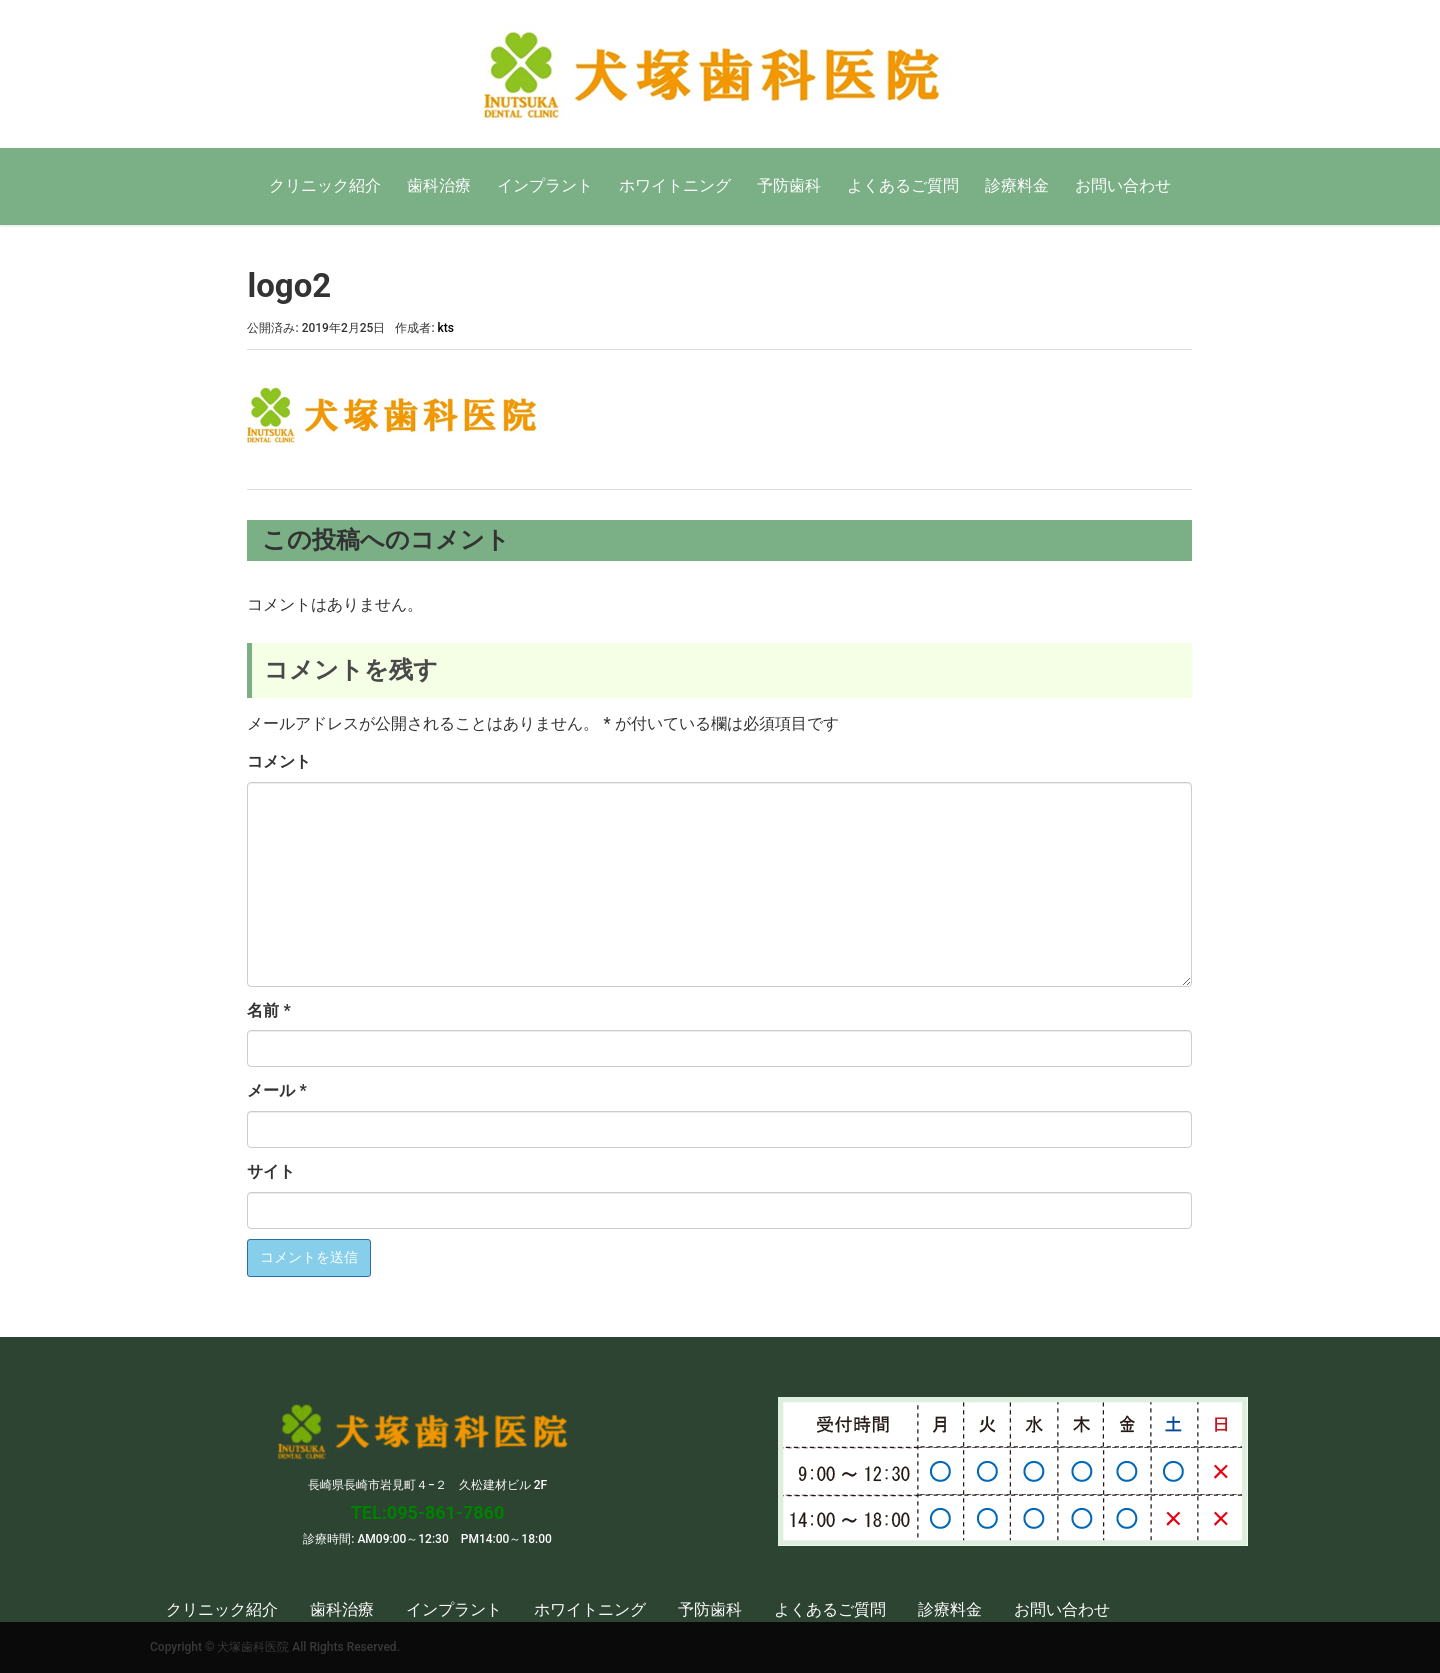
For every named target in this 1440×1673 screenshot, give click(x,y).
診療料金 (1017, 185)
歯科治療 (439, 185)
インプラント (545, 185)
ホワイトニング (675, 185)
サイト (271, 1171)
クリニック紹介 (325, 185)
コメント (279, 761)
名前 (268, 1010)
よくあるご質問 (903, 185)
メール (276, 1090)
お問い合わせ (1123, 185)
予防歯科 (789, 185)
